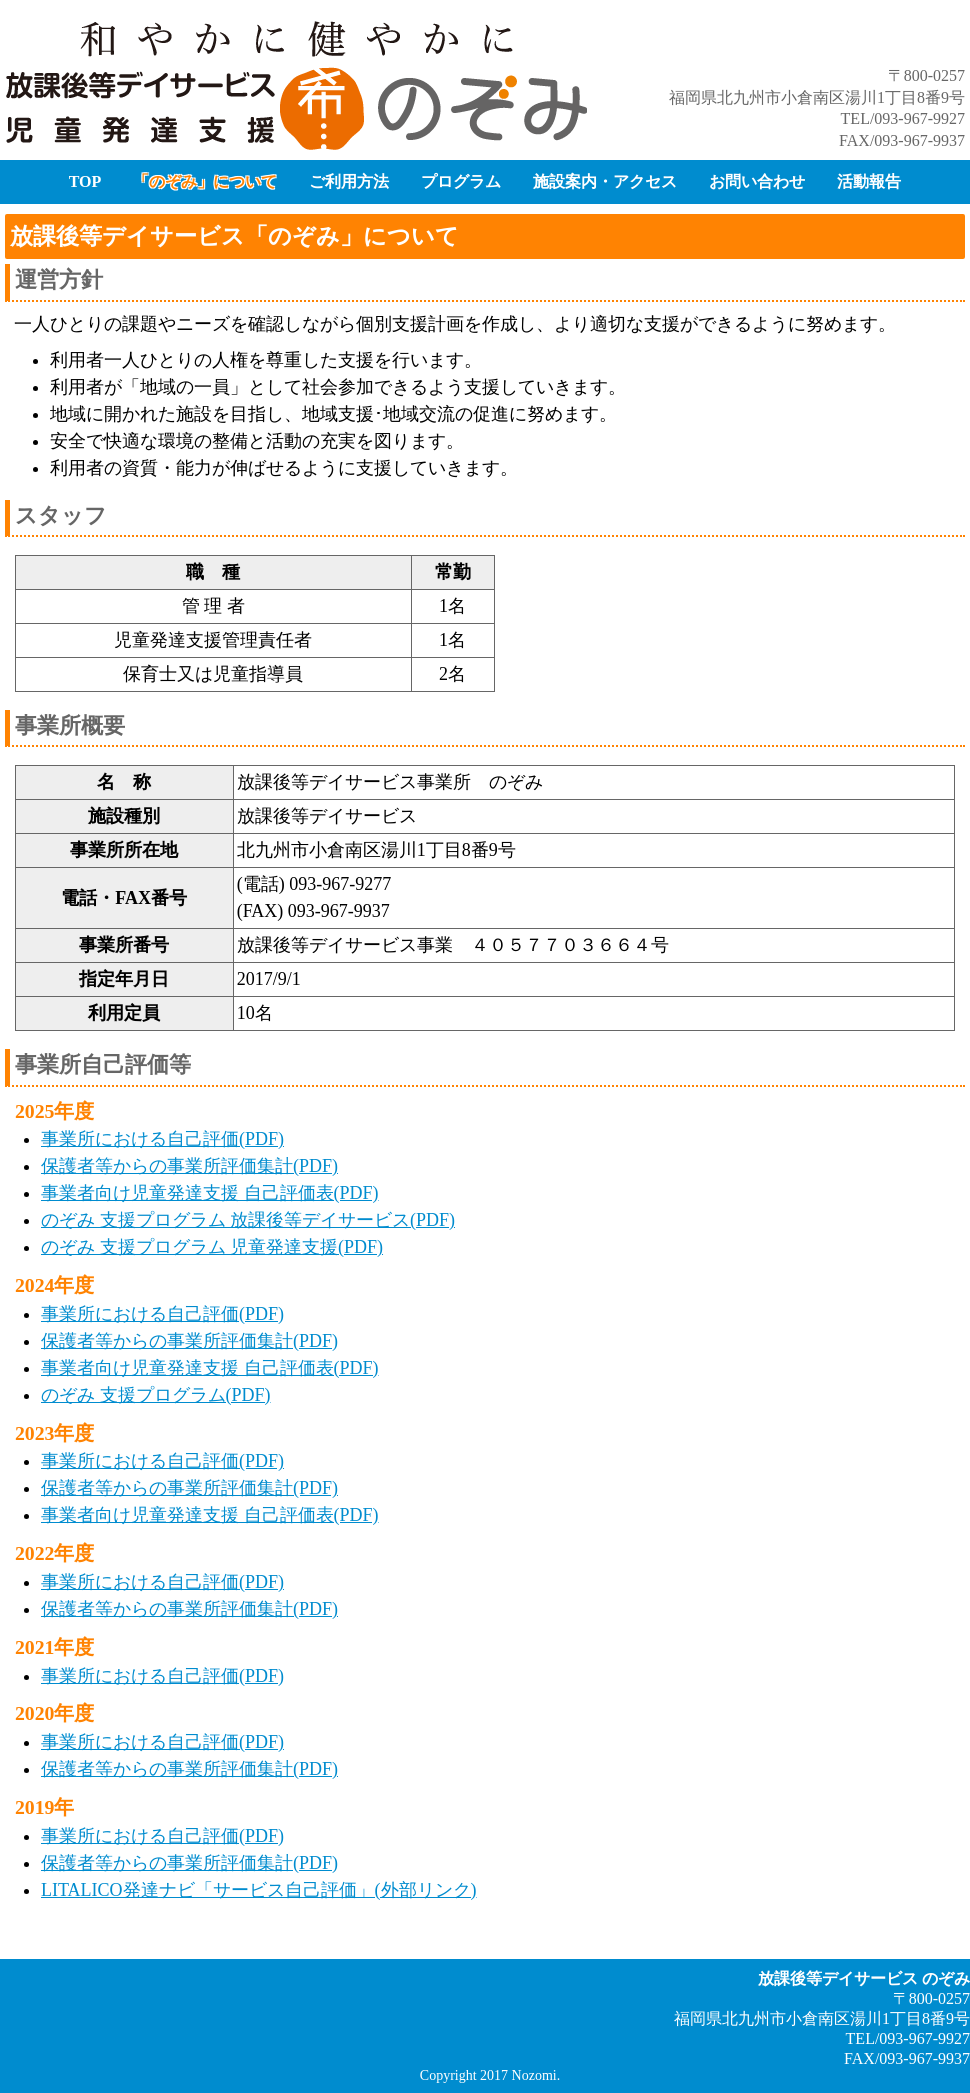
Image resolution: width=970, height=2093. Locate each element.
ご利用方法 (349, 181)
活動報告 (869, 181)
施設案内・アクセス (605, 181)
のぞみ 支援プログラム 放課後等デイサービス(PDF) (248, 1220)
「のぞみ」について (205, 181)
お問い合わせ (757, 181)
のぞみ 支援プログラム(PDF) (156, 1395)
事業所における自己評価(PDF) (162, 1139)
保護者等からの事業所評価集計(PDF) (189, 1166)
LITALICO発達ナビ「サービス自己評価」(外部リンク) (259, 1890)
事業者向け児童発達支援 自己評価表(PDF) (210, 1193)
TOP (85, 181)
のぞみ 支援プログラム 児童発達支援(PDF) (212, 1247)
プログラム (461, 181)
